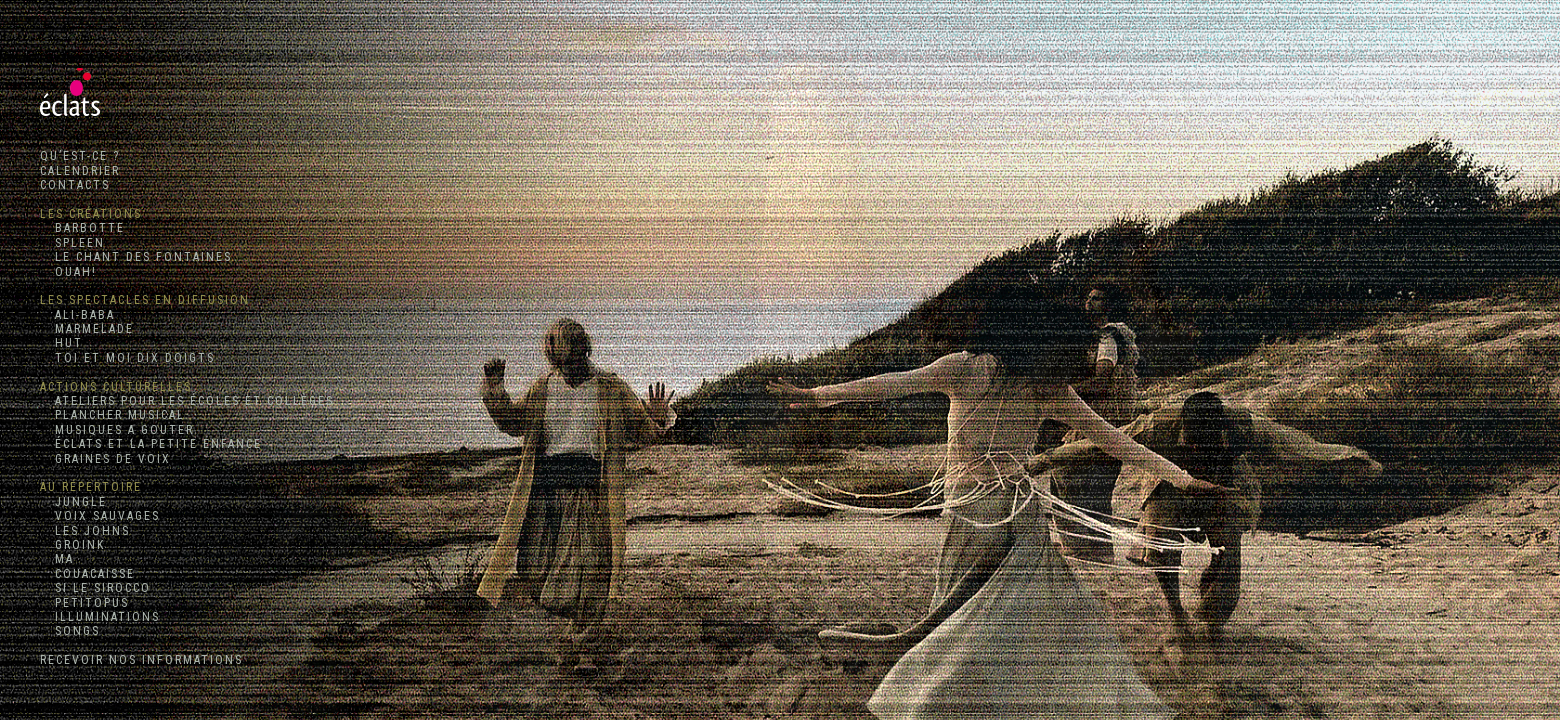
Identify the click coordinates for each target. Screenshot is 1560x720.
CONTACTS (75, 185)
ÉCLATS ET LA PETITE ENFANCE (151, 444)
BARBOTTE (82, 228)
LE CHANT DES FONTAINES (136, 257)
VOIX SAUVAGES (100, 516)
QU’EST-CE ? (80, 156)
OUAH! (68, 272)
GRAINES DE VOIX (105, 459)
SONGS (70, 631)
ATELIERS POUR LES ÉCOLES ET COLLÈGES (187, 401)
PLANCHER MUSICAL (112, 415)
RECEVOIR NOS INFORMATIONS (141, 660)
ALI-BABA (77, 315)
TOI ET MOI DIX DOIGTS (127, 358)
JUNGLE (73, 502)
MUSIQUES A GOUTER (117, 430)
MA (57, 559)
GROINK (72, 545)
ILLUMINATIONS (100, 617)
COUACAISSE (87, 574)
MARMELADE (87, 329)
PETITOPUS (84, 603)
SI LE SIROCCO (95, 588)
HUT (61, 343)
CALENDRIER (80, 171)
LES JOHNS (85, 531)
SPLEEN (72, 243)
